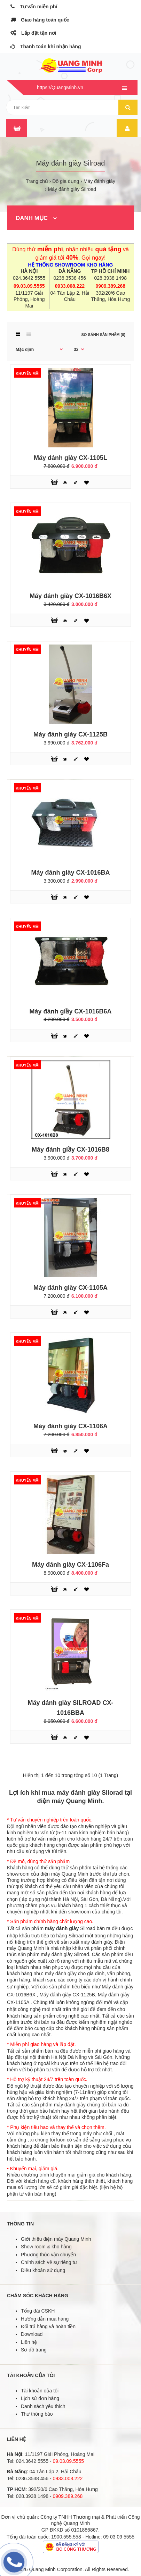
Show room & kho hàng (46, 2246)
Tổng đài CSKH (38, 2311)
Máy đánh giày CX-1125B (70, 734)
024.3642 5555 (29, 278)
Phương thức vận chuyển (48, 2254)
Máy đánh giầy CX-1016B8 (70, 1149)
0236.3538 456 (70, 278)
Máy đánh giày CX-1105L (70, 457)
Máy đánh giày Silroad (72, 189)
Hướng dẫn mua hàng (45, 2319)
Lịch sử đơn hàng (40, 2398)
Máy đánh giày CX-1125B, (68, 1994)
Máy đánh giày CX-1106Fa (70, 1564)
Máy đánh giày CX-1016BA (70, 872)
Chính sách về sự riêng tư (49, 2262)
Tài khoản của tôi (39, 2390)
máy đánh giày (62, 1928)
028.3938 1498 (110, 278)
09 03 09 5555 (119, 2537)
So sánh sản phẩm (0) (103, 334)
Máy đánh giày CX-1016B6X (70, 595)
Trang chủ (37, 181)
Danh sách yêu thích (43, 2406)
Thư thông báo (37, 2414)
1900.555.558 (66, 2537)
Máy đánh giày (99, 181)
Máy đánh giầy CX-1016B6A (70, 1011)
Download (31, 2334)
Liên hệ (29, 2342)
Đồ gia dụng (65, 181)
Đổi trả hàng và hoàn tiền (48, 2326)
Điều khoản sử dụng (43, 2270)
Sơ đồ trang (34, 2349)
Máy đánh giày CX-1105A (70, 1287)
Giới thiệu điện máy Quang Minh (56, 2239)
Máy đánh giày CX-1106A (70, 1426)
